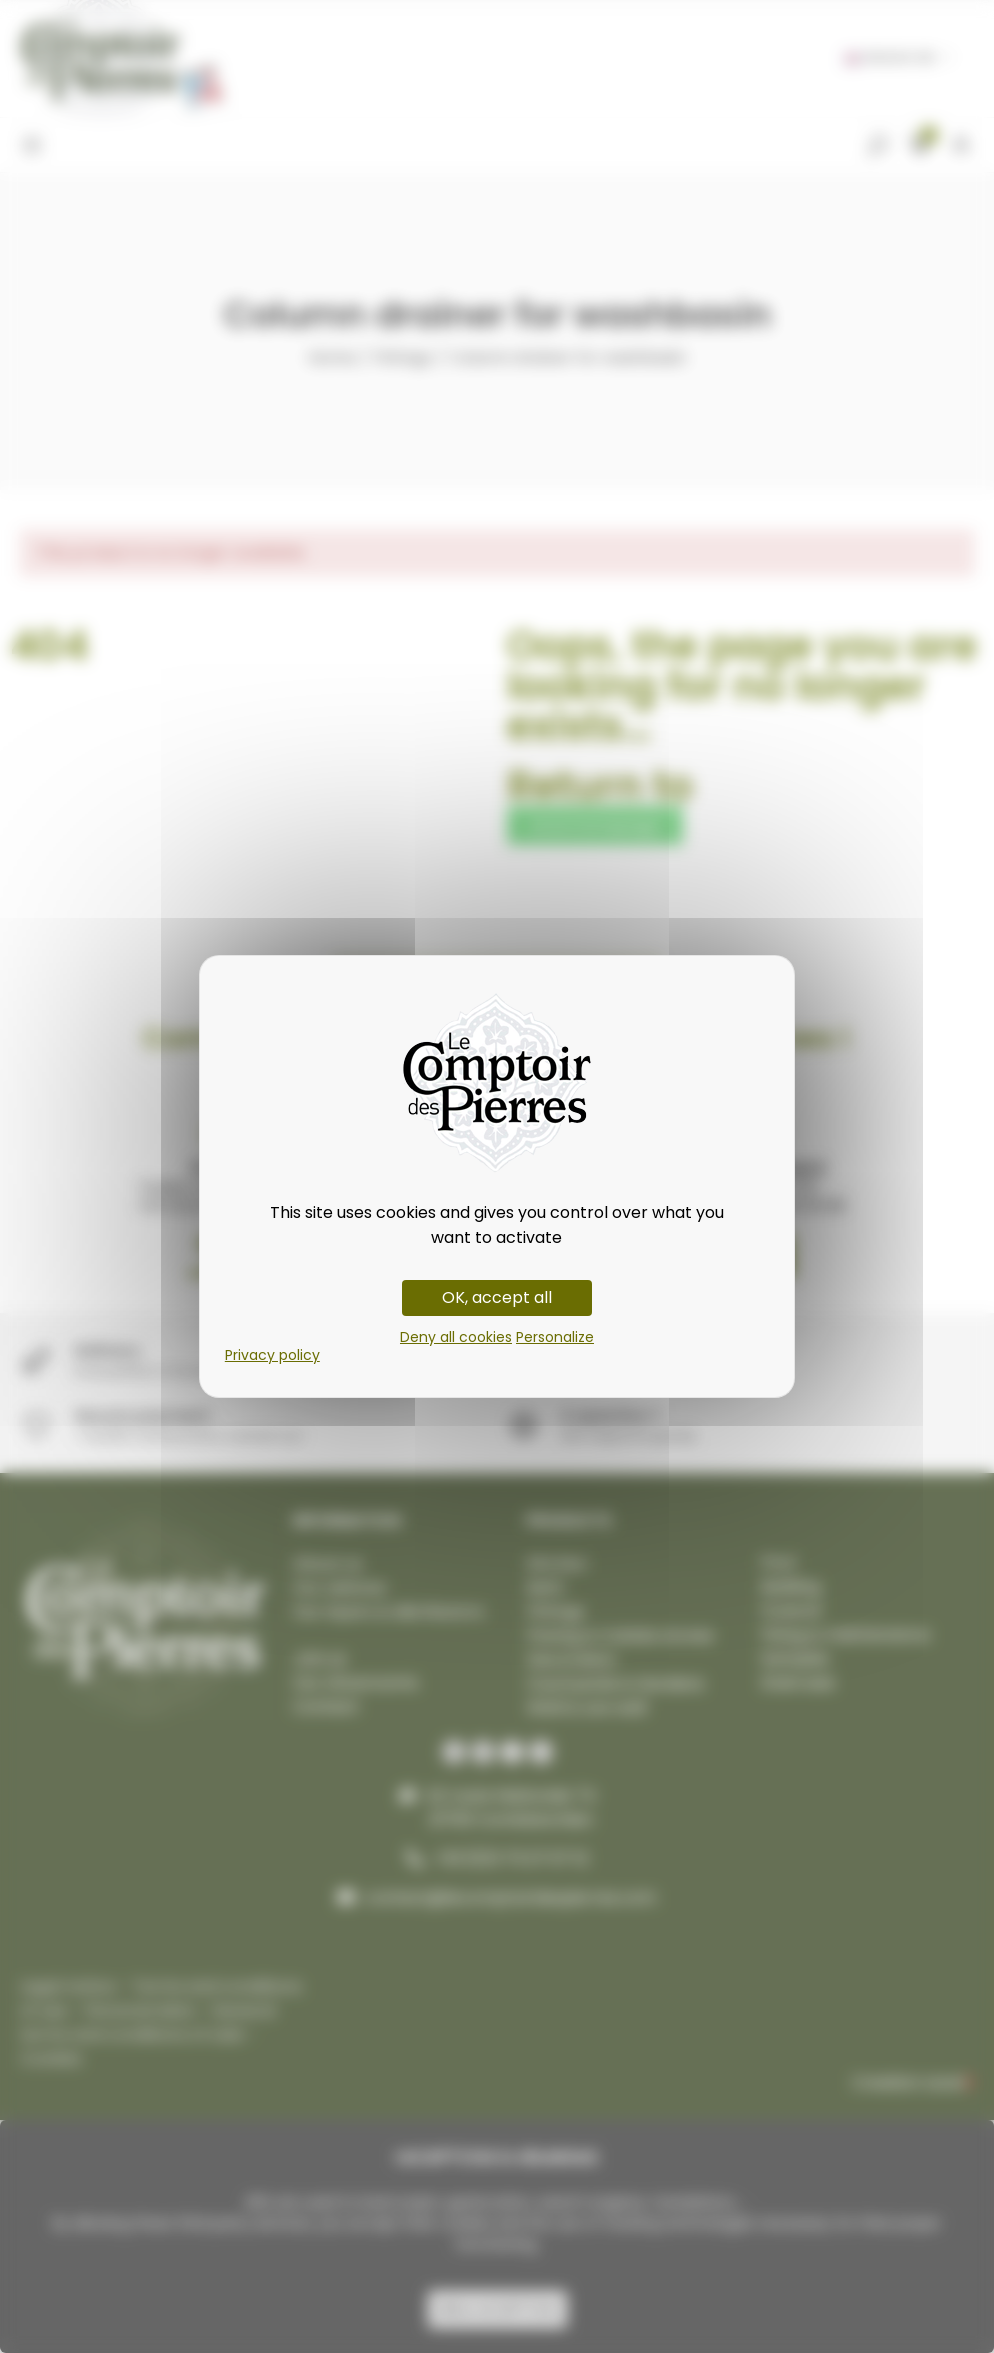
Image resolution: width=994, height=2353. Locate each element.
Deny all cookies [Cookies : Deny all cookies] (456, 1337)
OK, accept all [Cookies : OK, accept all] (497, 1297)
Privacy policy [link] (272, 1355)
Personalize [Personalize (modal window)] (555, 1337)
